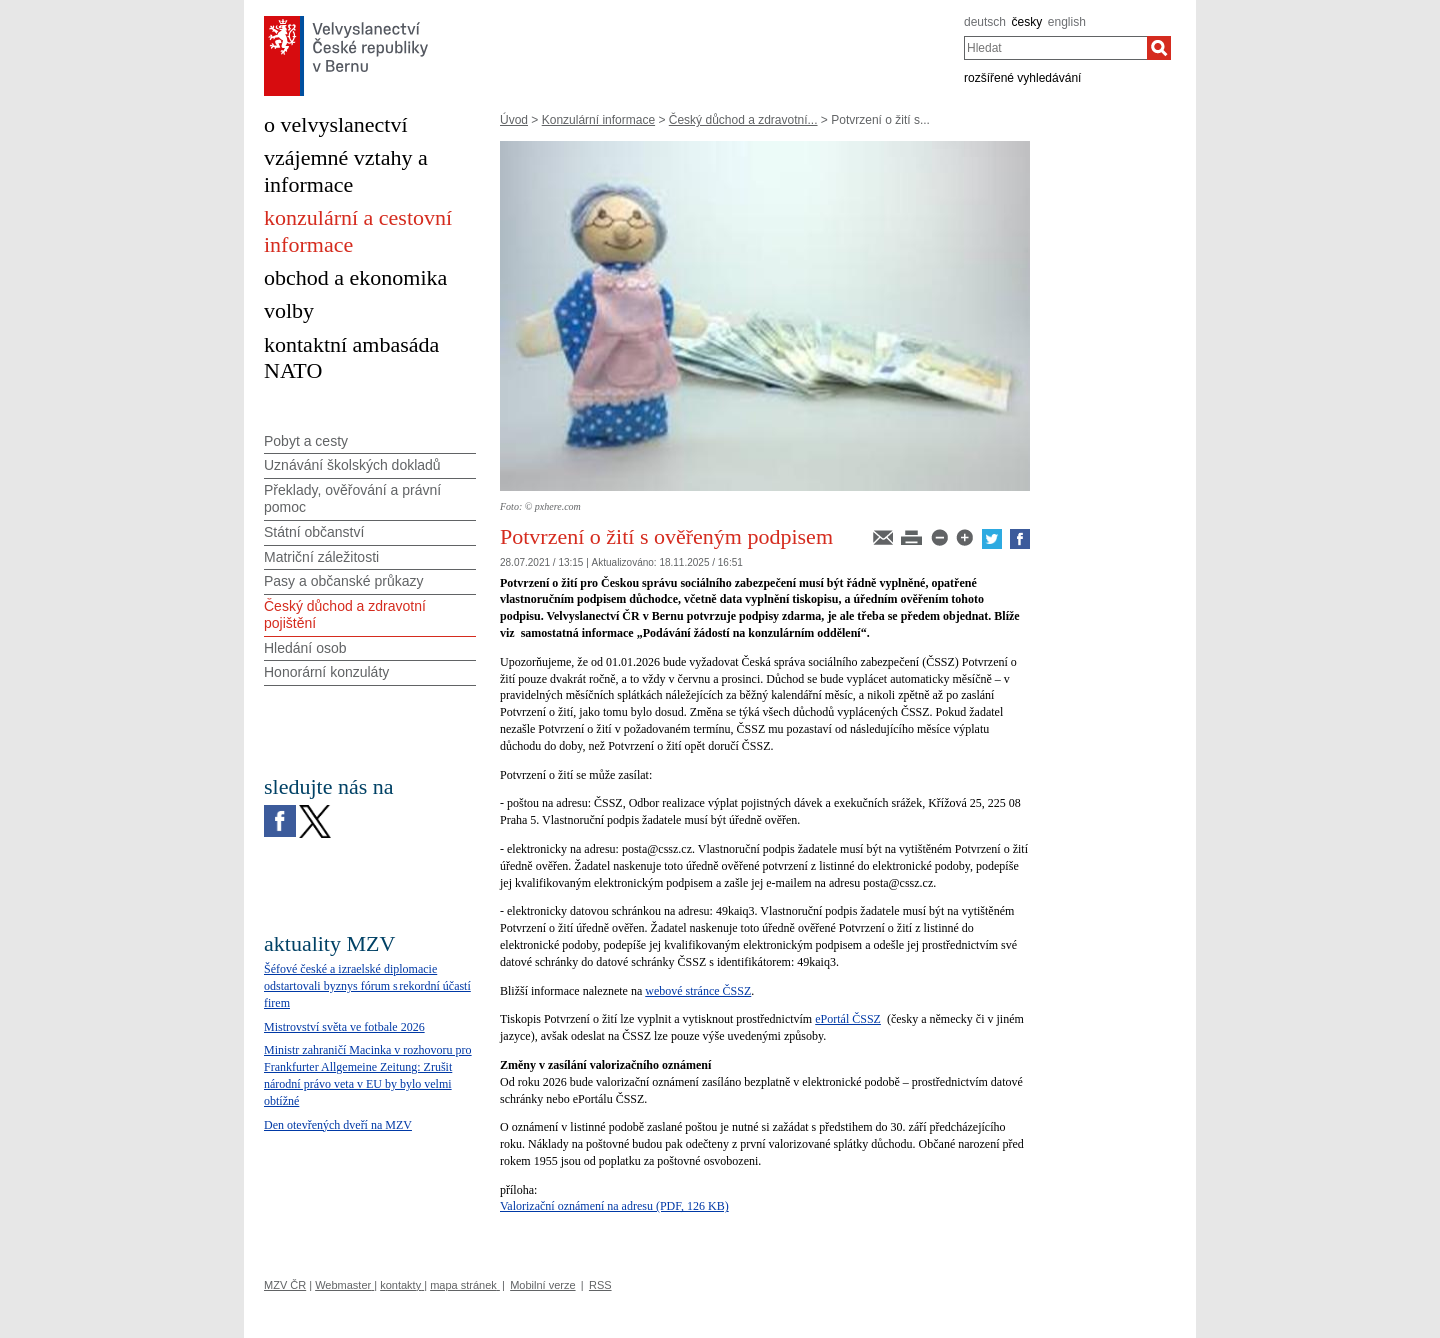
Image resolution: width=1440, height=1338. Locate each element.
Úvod (514, 120)
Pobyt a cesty (306, 441)
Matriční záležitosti (321, 557)
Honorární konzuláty (326, 672)
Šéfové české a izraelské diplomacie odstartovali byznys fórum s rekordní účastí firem (367, 986)
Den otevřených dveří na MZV (338, 1125)
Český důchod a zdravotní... (743, 120)
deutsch (985, 22)
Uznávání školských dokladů (352, 465)
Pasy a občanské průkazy (344, 581)
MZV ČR (285, 1285)
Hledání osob (305, 648)
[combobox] (1055, 48)
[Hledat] (1159, 48)
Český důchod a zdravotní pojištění (345, 614)
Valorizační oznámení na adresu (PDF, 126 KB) (614, 1206)
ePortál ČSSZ (848, 1019)
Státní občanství (314, 532)
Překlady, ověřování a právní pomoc (352, 498)
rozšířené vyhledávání (1022, 78)
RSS (600, 1285)
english (1067, 22)
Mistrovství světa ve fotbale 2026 (344, 1027)
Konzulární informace (598, 120)
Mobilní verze (542, 1285)
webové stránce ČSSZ (698, 991)
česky (1027, 22)
